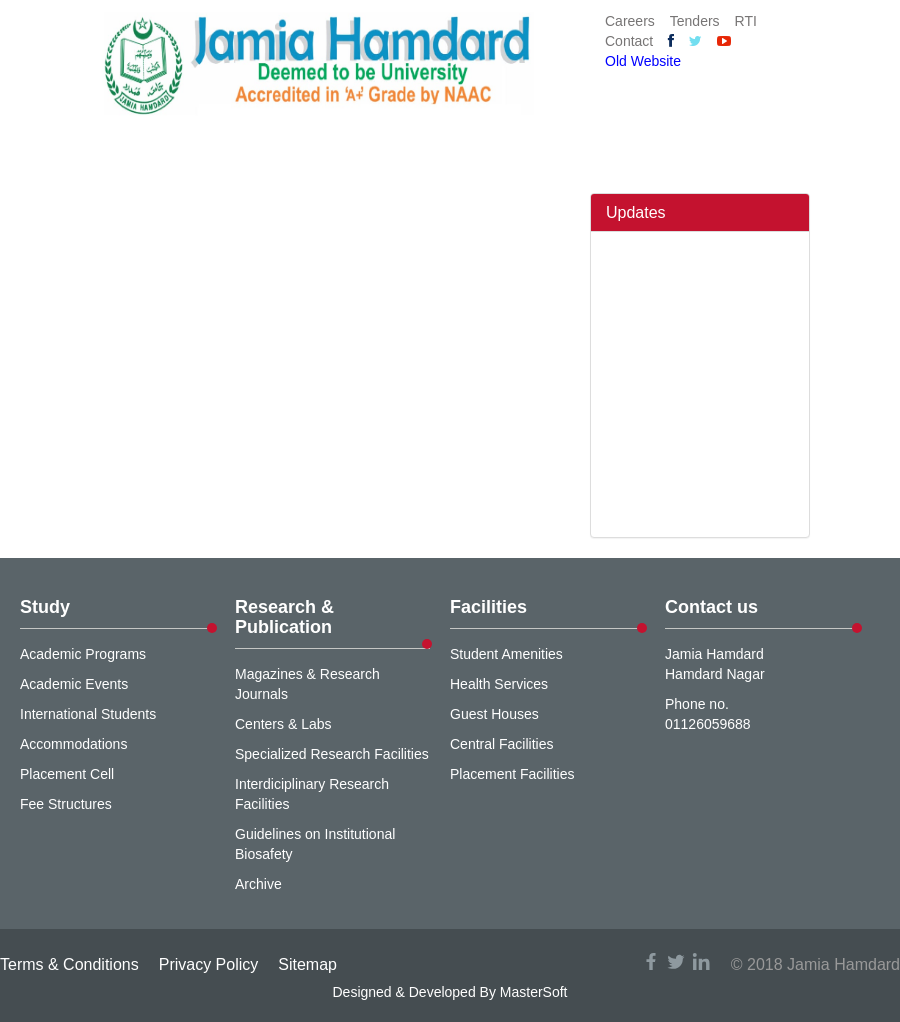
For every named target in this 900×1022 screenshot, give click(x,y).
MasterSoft (534, 992)
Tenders (695, 21)
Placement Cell (67, 774)
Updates (636, 212)
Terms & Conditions (69, 964)
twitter (676, 961)
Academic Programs (83, 654)
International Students (88, 714)
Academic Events (74, 684)
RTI (746, 21)
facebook (651, 961)
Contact (629, 41)
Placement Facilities (512, 774)
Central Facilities (501, 744)
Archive (258, 884)
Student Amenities (506, 654)
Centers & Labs (283, 724)
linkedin (701, 961)
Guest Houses (494, 714)
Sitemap (307, 964)
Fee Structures (66, 804)
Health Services (499, 684)
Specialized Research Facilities (332, 754)
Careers (630, 21)
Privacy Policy (209, 964)
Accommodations (73, 744)
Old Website (643, 61)
